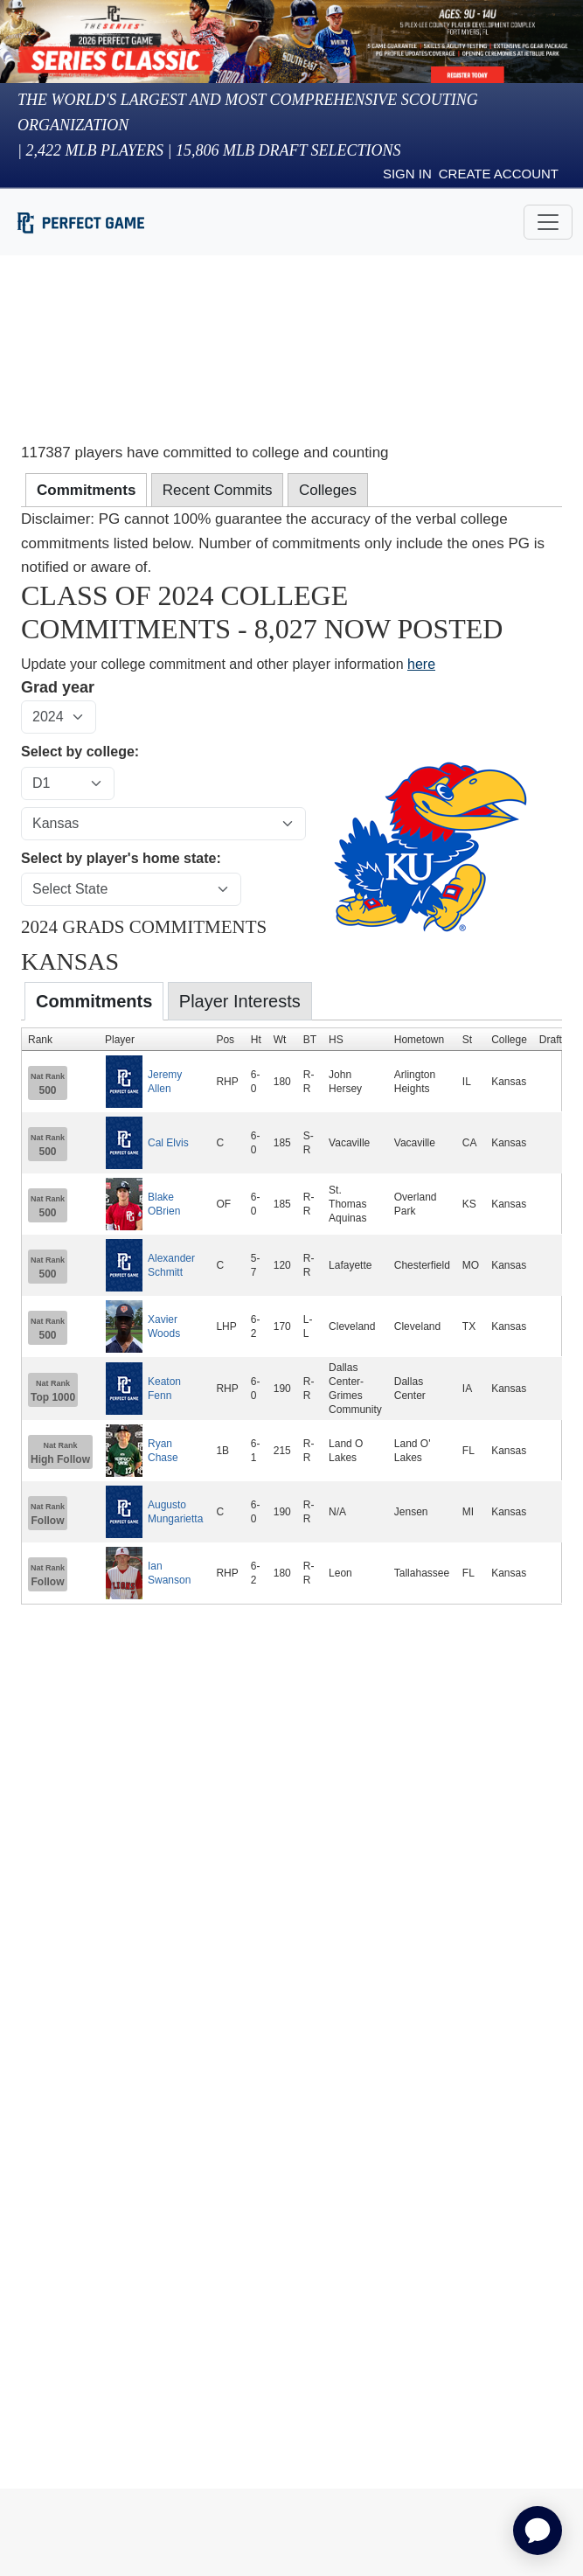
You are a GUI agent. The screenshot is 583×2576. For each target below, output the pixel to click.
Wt (280, 1040)
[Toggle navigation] (548, 222)
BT (309, 1040)
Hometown (419, 1040)
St (467, 1040)
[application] (537, 2530)
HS (336, 1040)
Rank (40, 1040)
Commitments (94, 1001)
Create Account (499, 173)
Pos (225, 1040)
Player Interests (240, 1001)
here (421, 664)
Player (120, 1040)
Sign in (407, 173)
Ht (256, 1040)
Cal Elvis (168, 1143)
